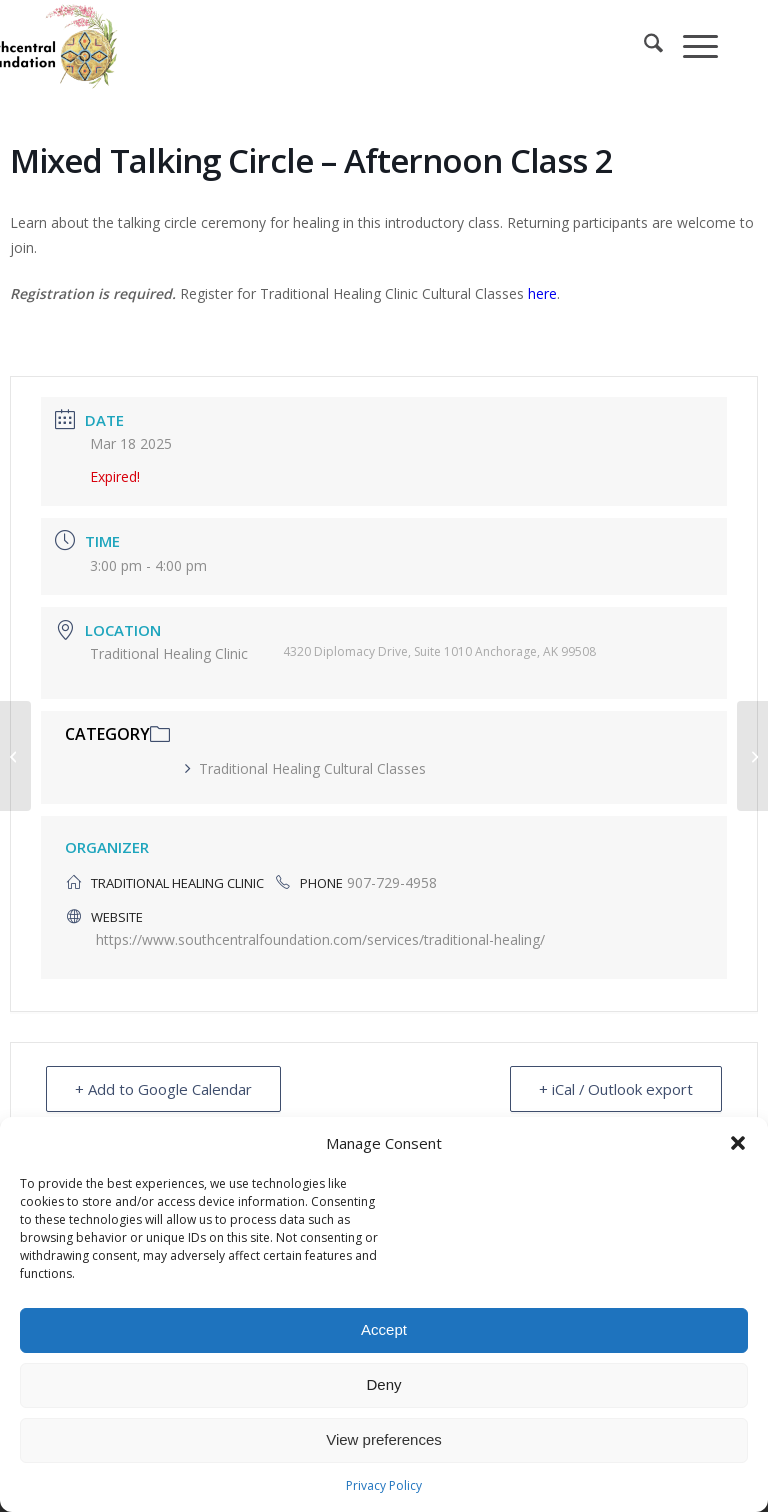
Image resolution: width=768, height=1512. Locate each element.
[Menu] (690, 46)
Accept (384, 1329)
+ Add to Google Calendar (163, 1089)
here (542, 293)
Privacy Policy (384, 1485)
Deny (383, 1384)
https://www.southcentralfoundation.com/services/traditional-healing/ (320, 939)
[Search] (643, 46)
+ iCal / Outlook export (615, 1089)
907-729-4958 (392, 882)
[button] (738, 1143)
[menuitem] (643, 46)
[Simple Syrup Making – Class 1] (752, 756)
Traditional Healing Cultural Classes (305, 768)
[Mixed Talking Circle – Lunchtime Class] (15, 756)
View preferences (384, 1439)
